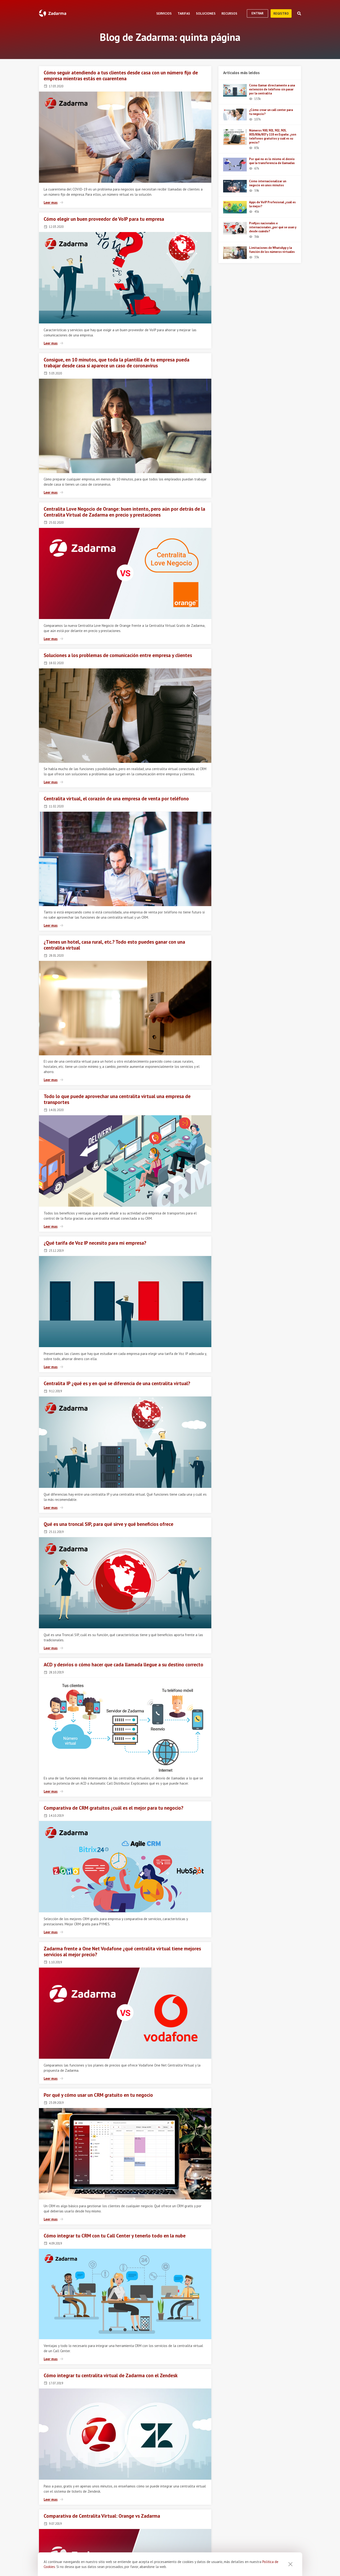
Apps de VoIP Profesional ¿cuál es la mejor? (272, 204)
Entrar (257, 13)
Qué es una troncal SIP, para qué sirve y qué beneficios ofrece (108, 1524)
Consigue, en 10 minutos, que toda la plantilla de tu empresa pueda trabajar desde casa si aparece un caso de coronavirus (116, 362)
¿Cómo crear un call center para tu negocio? (271, 112)
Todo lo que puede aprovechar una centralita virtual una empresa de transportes (117, 1099)
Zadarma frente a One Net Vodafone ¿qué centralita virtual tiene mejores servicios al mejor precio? (122, 1951)
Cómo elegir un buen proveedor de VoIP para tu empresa (104, 219)
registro (281, 13)
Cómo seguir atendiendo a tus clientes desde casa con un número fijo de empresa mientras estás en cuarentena (121, 75)
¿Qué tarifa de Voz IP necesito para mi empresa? (95, 1243)
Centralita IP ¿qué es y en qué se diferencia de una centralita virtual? (117, 1383)
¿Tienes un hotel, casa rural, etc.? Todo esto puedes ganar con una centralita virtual (114, 945)
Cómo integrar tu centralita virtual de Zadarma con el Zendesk (111, 2375)
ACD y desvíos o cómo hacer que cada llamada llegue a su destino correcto (123, 1664)
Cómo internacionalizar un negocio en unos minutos (267, 183)
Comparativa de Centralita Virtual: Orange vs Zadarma (102, 2516)
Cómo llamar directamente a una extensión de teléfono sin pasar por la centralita (272, 89)
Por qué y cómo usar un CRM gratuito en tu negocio (98, 2095)
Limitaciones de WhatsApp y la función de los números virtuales (272, 250)
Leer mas (53, 203)
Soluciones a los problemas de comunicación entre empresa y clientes (118, 655)
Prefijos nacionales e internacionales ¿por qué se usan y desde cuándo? (272, 227)
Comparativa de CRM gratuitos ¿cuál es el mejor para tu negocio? (113, 1808)
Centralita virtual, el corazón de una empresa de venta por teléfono (116, 798)
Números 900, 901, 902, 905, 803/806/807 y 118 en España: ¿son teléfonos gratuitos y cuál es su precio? (272, 136)
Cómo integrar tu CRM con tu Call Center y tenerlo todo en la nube (115, 2235)
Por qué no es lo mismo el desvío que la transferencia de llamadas (272, 161)
